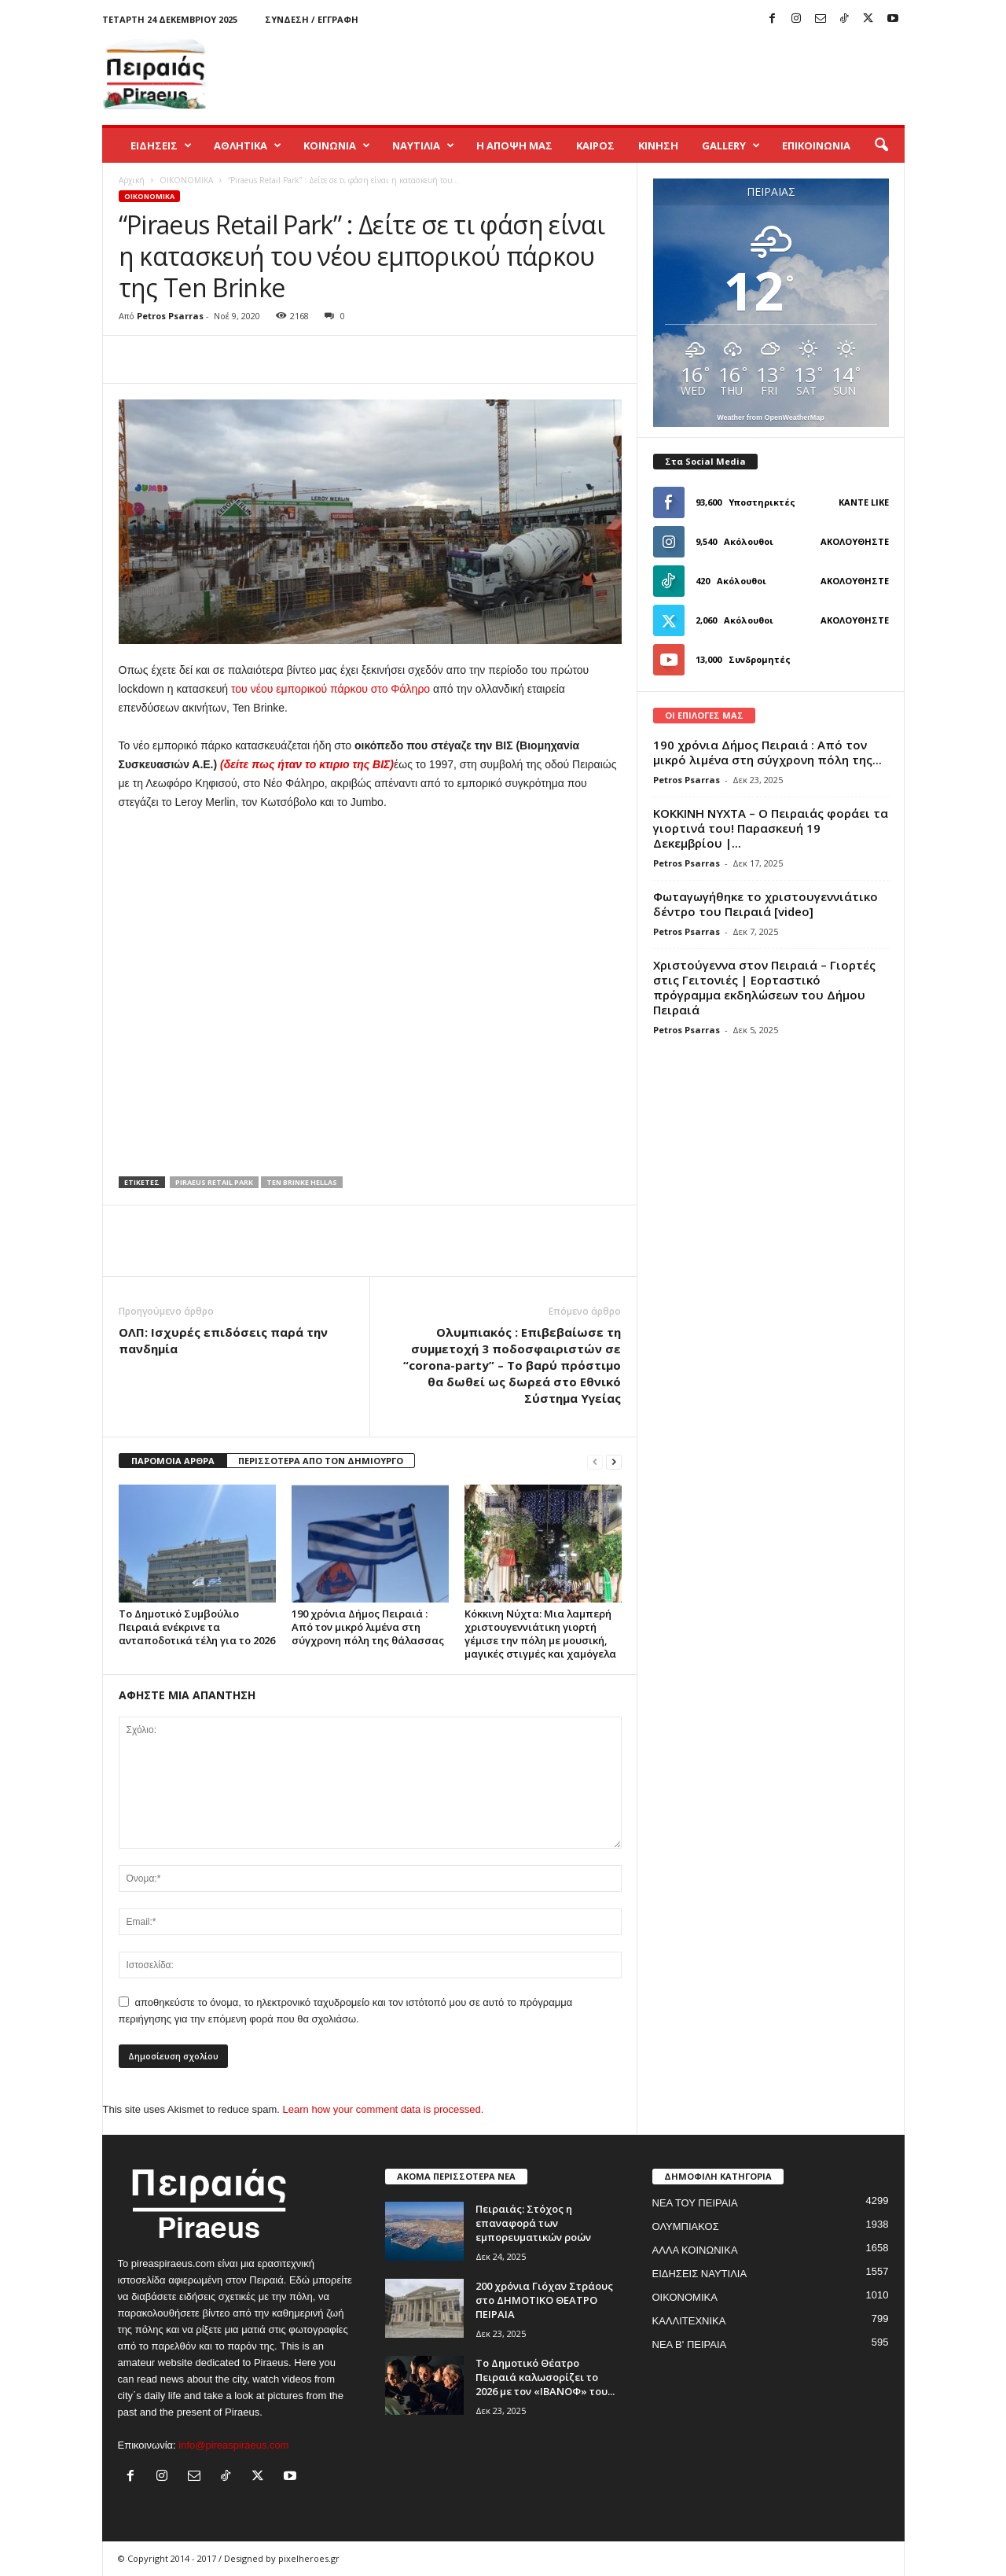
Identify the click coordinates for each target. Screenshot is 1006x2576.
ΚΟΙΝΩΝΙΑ (336, 145)
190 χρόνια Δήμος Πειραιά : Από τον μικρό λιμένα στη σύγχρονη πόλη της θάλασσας (368, 1626)
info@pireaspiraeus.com (233, 2445)
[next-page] (614, 1461)
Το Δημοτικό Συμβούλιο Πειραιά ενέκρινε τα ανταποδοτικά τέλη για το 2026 (197, 1626)
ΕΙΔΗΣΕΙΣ (161, 145)
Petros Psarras (170, 316)
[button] (881, 145)
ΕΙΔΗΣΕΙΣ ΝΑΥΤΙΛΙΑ (699, 2274)
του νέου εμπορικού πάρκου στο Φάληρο (330, 689)
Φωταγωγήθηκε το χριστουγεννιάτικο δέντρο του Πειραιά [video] (765, 904)
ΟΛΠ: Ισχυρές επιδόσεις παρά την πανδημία (223, 1340)
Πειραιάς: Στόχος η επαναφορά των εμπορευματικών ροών (533, 2223)
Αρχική (132, 180)
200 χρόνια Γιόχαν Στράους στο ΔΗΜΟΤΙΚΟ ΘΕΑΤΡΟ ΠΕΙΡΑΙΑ (544, 2300)
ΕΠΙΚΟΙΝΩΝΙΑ (816, 145)
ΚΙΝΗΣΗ (658, 145)
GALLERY (731, 145)
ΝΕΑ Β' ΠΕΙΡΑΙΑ (689, 2344)
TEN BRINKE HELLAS (301, 1182)
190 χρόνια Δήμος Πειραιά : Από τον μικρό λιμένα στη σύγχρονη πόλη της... (767, 752)
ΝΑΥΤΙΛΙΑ (423, 145)
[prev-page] (595, 1461)
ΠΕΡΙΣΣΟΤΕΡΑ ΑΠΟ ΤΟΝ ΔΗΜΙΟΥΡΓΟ (320, 1460)
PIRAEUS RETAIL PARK (214, 1182)
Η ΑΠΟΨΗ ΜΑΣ (514, 145)
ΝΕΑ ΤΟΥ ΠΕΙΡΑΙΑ (695, 2203)
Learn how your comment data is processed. (383, 2109)
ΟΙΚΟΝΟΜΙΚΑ (186, 180)
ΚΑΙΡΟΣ (595, 145)
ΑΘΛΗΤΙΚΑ (247, 145)
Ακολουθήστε (855, 541)
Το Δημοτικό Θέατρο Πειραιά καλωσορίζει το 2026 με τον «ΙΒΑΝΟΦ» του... (545, 2377)
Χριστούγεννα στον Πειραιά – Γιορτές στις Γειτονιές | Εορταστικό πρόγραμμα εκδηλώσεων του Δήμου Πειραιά (764, 987)
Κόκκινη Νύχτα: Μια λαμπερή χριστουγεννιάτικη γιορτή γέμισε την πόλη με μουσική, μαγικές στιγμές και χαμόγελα (540, 1633)
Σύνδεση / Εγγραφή (311, 19)
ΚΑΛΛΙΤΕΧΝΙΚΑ (689, 2321)
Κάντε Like (864, 502)
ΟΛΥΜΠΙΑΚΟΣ (685, 2226)
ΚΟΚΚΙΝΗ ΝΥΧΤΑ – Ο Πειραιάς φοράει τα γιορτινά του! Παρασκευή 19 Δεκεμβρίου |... (770, 828)
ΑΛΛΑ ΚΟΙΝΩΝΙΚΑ (695, 2250)
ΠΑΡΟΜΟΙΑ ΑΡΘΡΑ (173, 1460)
